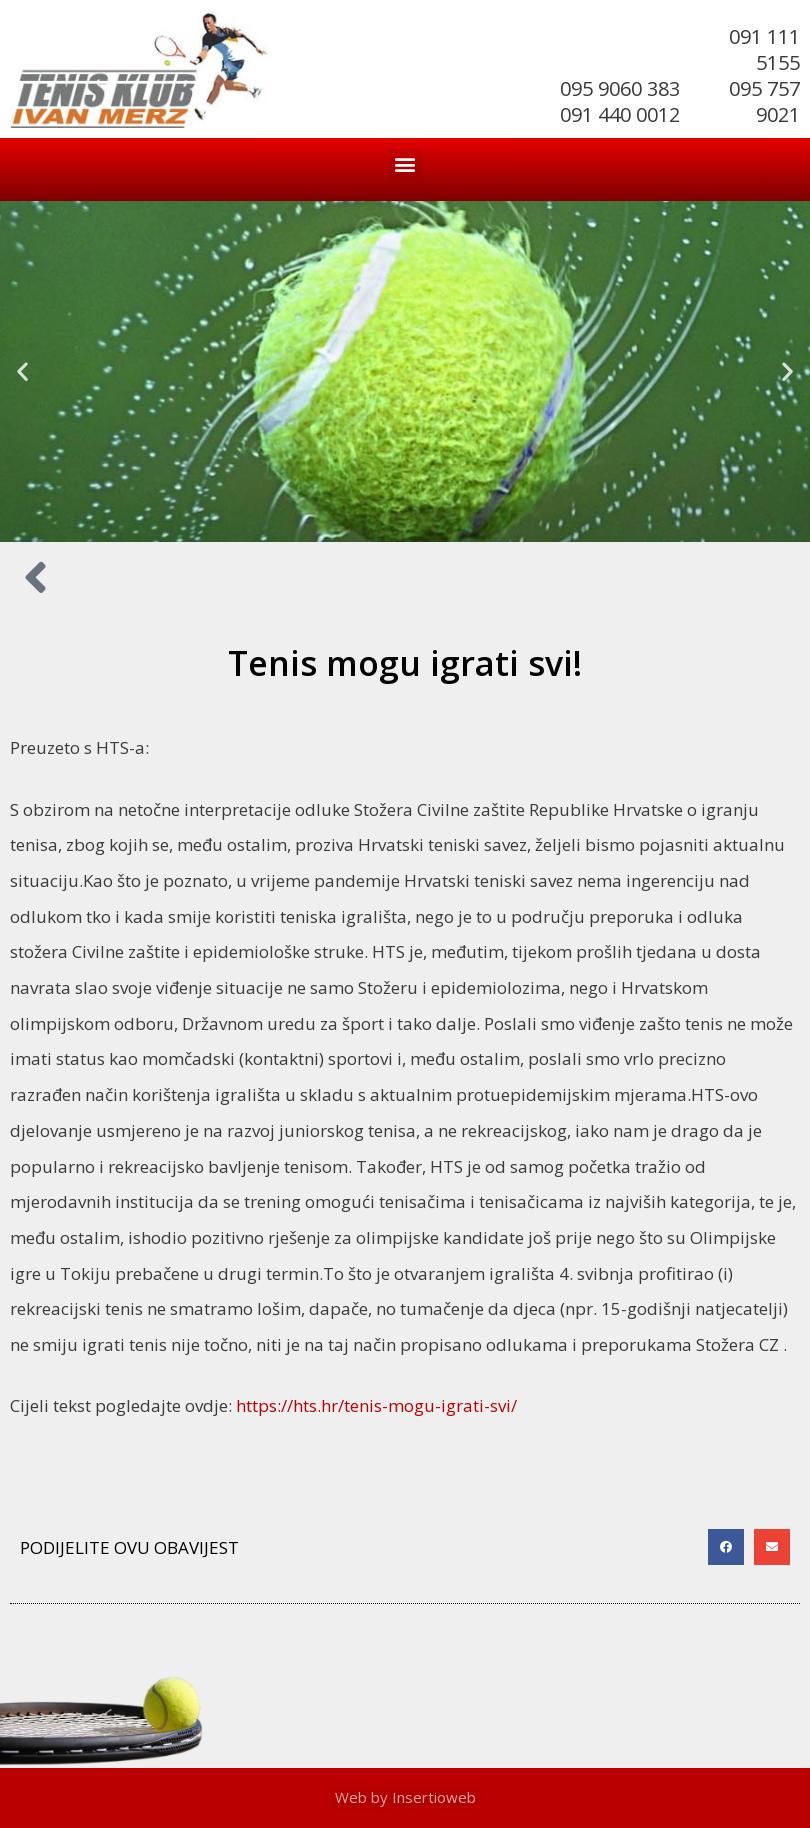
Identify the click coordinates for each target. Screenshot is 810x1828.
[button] (405, 164)
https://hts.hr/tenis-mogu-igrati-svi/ (376, 1405)
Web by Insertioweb (405, 1797)
